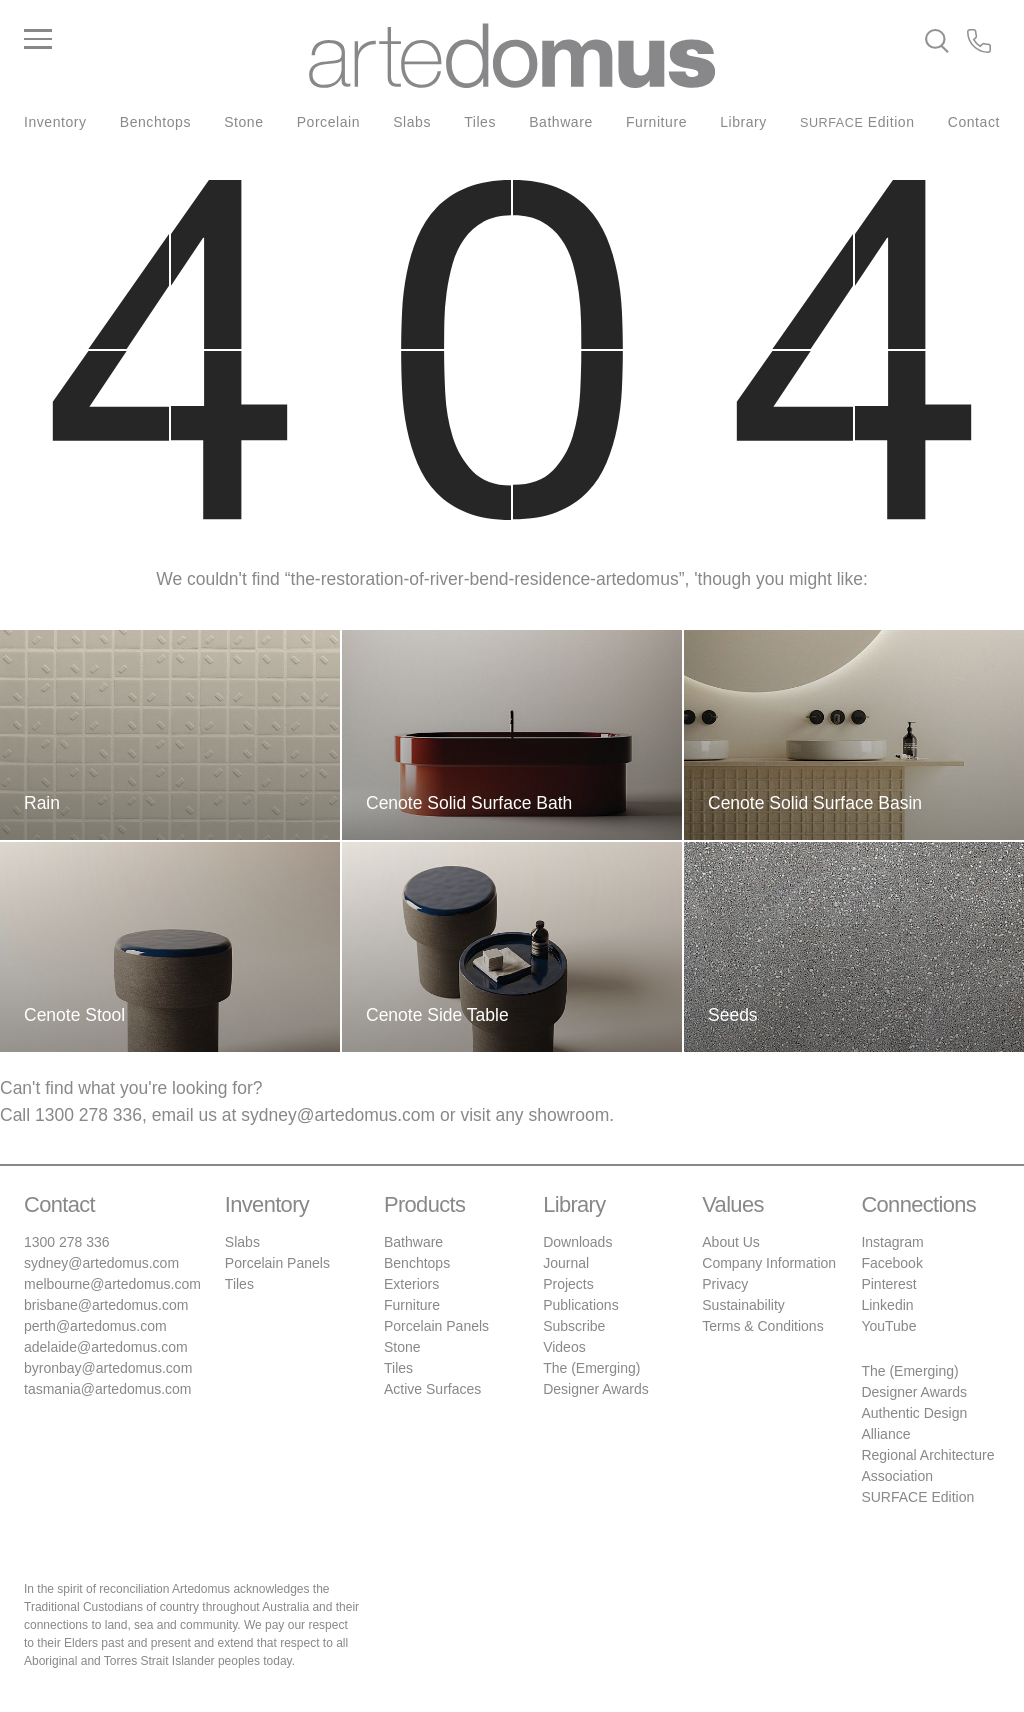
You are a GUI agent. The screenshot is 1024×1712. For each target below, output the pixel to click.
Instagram (892, 1242)
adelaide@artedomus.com (106, 1347)
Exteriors (411, 1284)
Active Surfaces (432, 1389)
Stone (243, 122)
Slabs (412, 122)
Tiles (480, 122)
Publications (581, 1305)
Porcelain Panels (277, 1263)
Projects (568, 1284)
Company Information (769, 1263)
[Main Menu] (166, 40)
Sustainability (743, 1305)
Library (743, 122)
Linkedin (887, 1305)
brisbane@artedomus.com (106, 1305)
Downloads (577, 1242)
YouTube (888, 1326)
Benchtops (155, 122)
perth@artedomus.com (95, 1326)
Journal (566, 1263)
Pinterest (888, 1284)
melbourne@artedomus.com (112, 1284)
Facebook (891, 1263)
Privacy (725, 1284)
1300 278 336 (88, 1115)
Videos (564, 1347)
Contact (974, 122)
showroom (569, 1115)
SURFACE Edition (917, 1497)
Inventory (55, 122)
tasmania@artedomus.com (108, 1389)
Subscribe (574, 1326)
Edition (857, 122)
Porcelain (328, 122)
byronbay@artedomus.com (108, 1368)
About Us (731, 1242)
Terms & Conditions (762, 1326)
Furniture (656, 122)
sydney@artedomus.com (338, 1115)
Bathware (561, 122)
